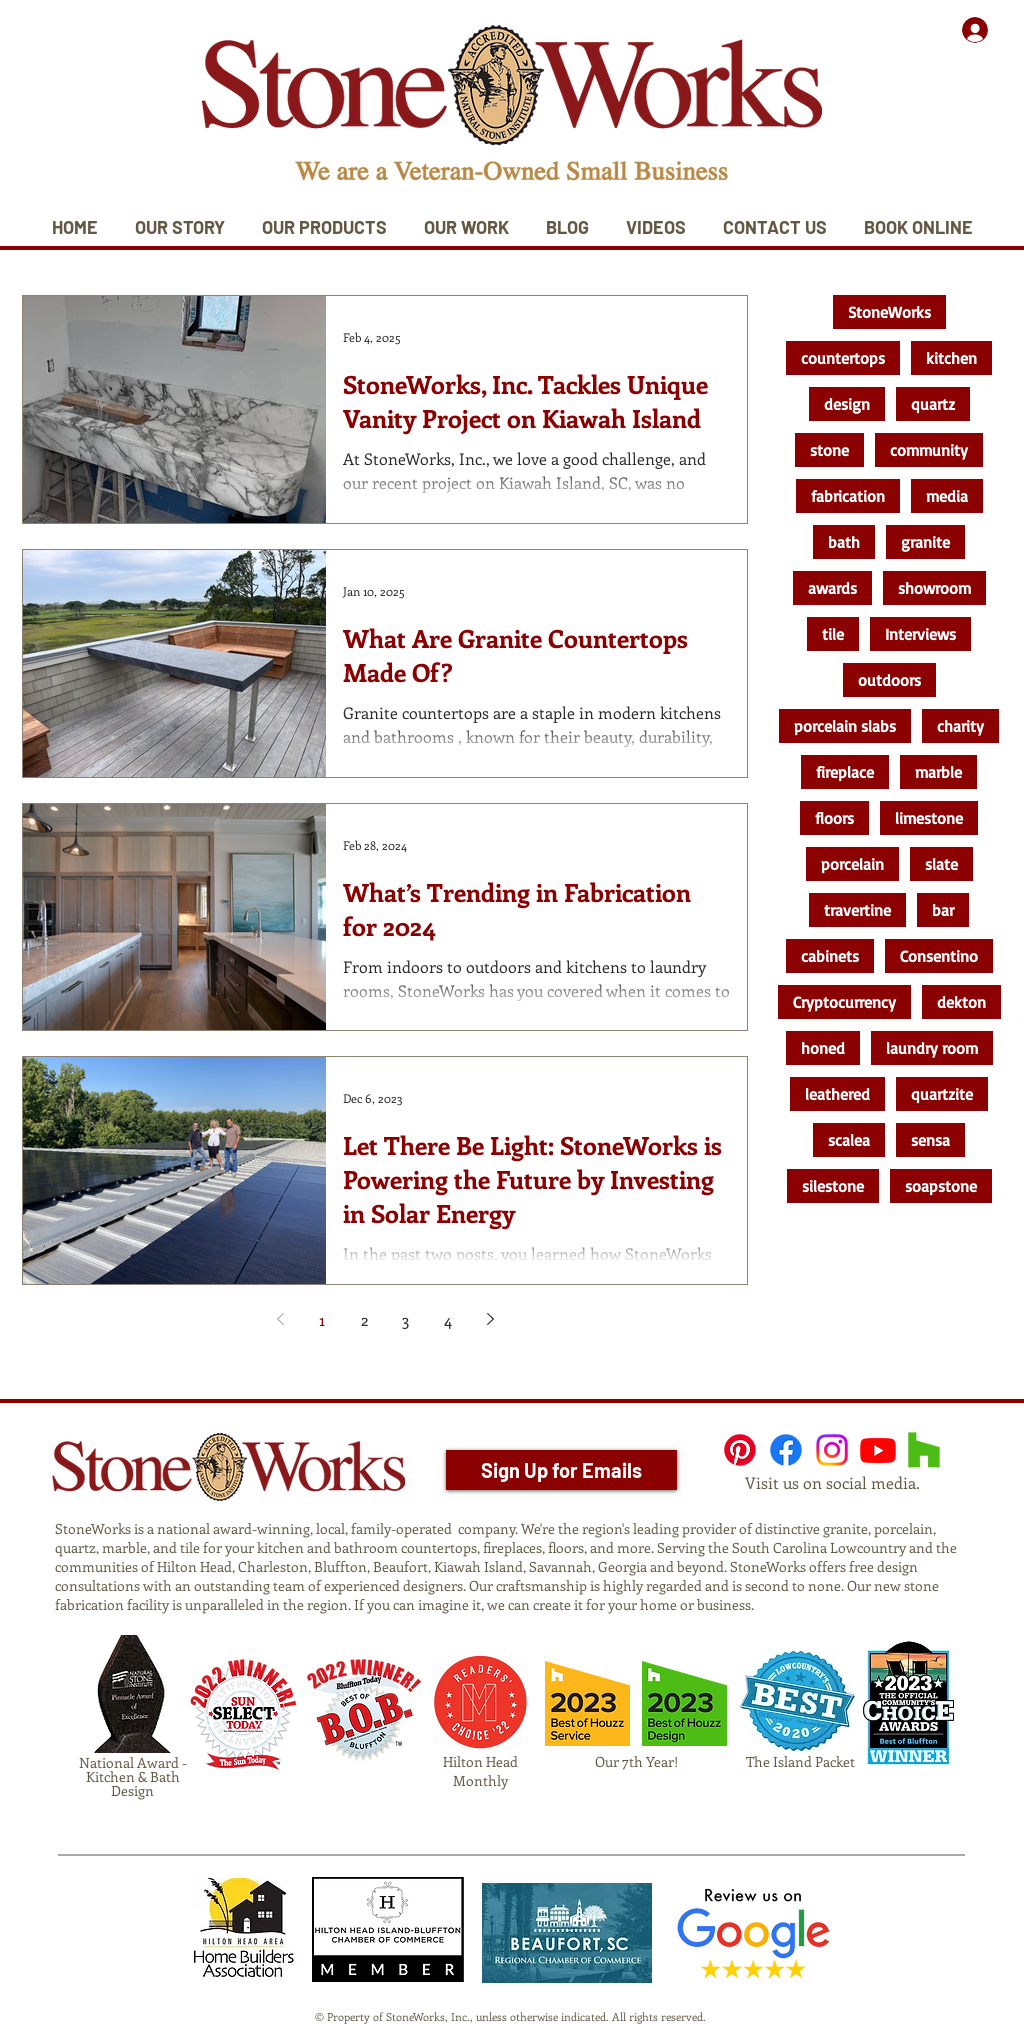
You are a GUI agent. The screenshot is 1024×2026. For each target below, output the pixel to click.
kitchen (951, 358)
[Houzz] (924, 1450)
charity (960, 726)
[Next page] (490, 1319)
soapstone (941, 1186)
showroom (934, 588)
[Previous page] (280, 1319)
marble (938, 772)
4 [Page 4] (448, 1319)
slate (941, 864)
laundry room (932, 1048)
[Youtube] (878, 1450)
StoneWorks (889, 312)
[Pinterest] (740, 1450)
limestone (929, 818)
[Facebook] (786, 1450)
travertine (857, 910)
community (929, 450)
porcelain (852, 864)
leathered (837, 1094)
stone (829, 450)
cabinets (830, 956)
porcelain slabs (845, 726)
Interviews (920, 634)
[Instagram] (832, 1450)
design (847, 404)
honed (823, 1048)
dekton (961, 1002)
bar (943, 910)
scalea (849, 1140)
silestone (833, 1186)
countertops (843, 358)
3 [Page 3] (406, 1319)
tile (833, 634)
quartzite (942, 1094)
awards (832, 588)
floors (834, 818)
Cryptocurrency (844, 1002)
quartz (933, 404)
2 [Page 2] (364, 1319)
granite (925, 542)
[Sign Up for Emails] (561, 1470)
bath (844, 542)
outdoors (889, 680)
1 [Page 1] (322, 1319)
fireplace (845, 772)
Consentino (939, 956)
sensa (930, 1140)
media (947, 496)
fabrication (848, 496)
